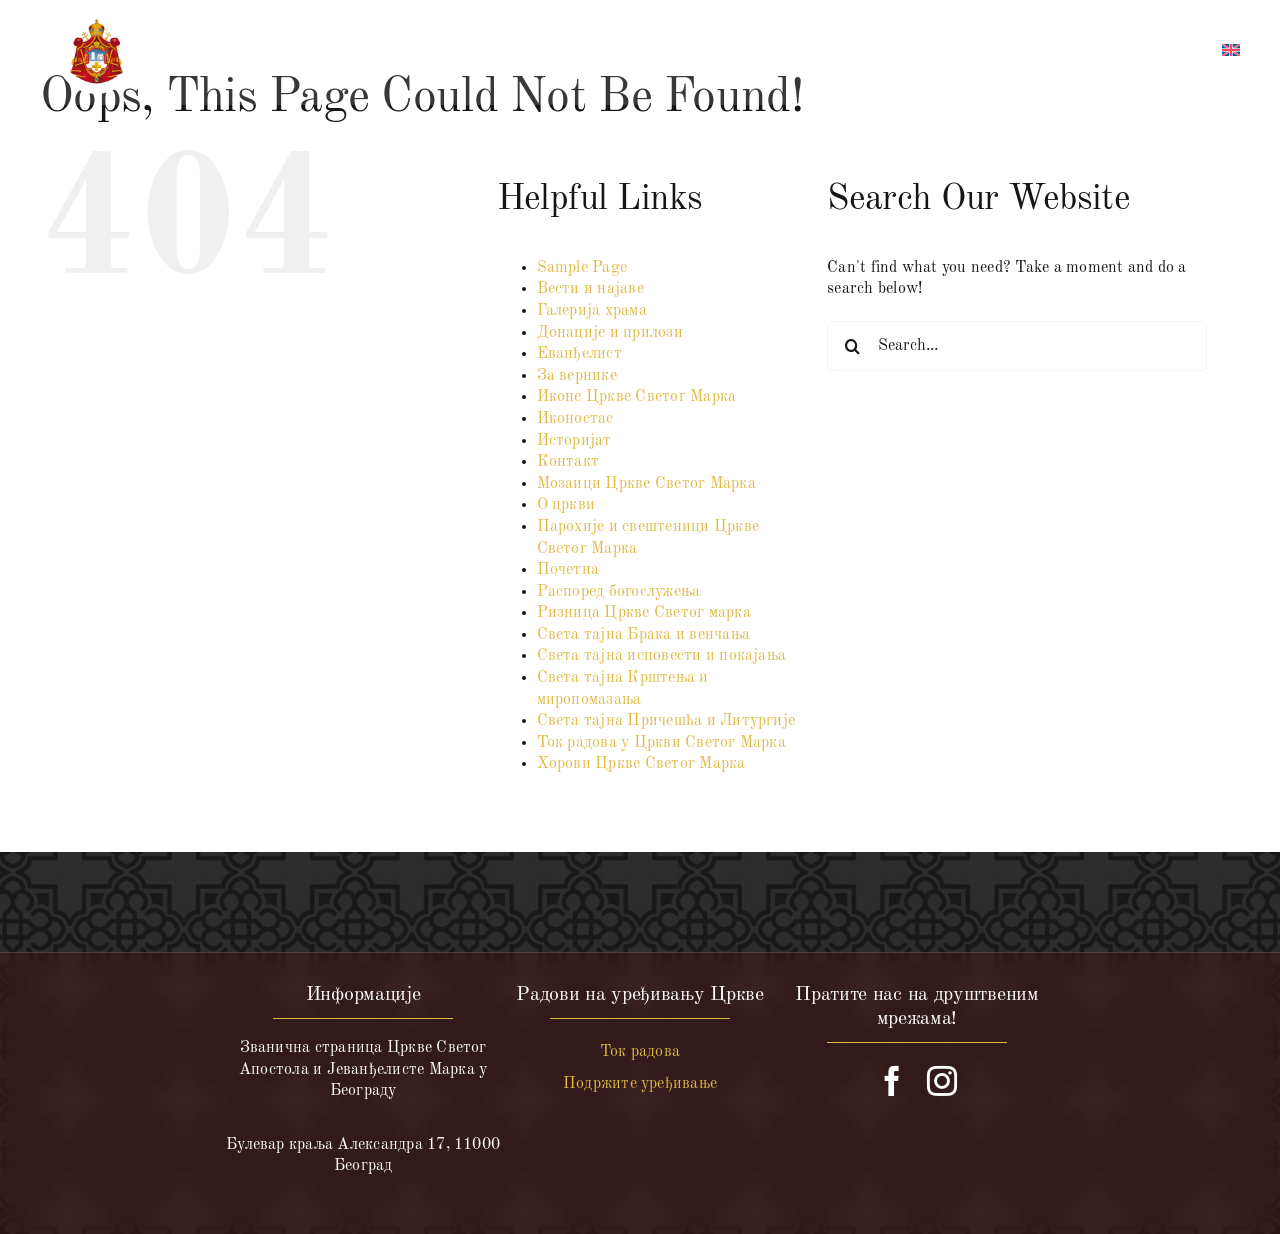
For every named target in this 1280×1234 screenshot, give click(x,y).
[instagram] (942, 1081)
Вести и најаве (590, 289)
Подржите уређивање (640, 1084)
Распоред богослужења (619, 592)
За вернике (577, 376)
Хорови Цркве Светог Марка (641, 764)
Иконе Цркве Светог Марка (637, 397)
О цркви (566, 505)
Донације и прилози (610, 333)
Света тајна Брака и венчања (643, 635)
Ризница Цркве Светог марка (644, 613)
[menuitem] (1231, 53)
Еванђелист (579, 354)
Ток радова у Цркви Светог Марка (661, 743)
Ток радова (640, 1052)
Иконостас (575, 419)
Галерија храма (592, 311)
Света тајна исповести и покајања (662, 656)
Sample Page (582, 268)
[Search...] (1017, 346)
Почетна (568, 570)
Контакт (568, 462)
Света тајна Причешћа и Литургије (666, 721)
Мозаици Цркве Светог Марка (646, 484)
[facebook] (892, 1081)
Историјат (574, 441)
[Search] (852, 346)
